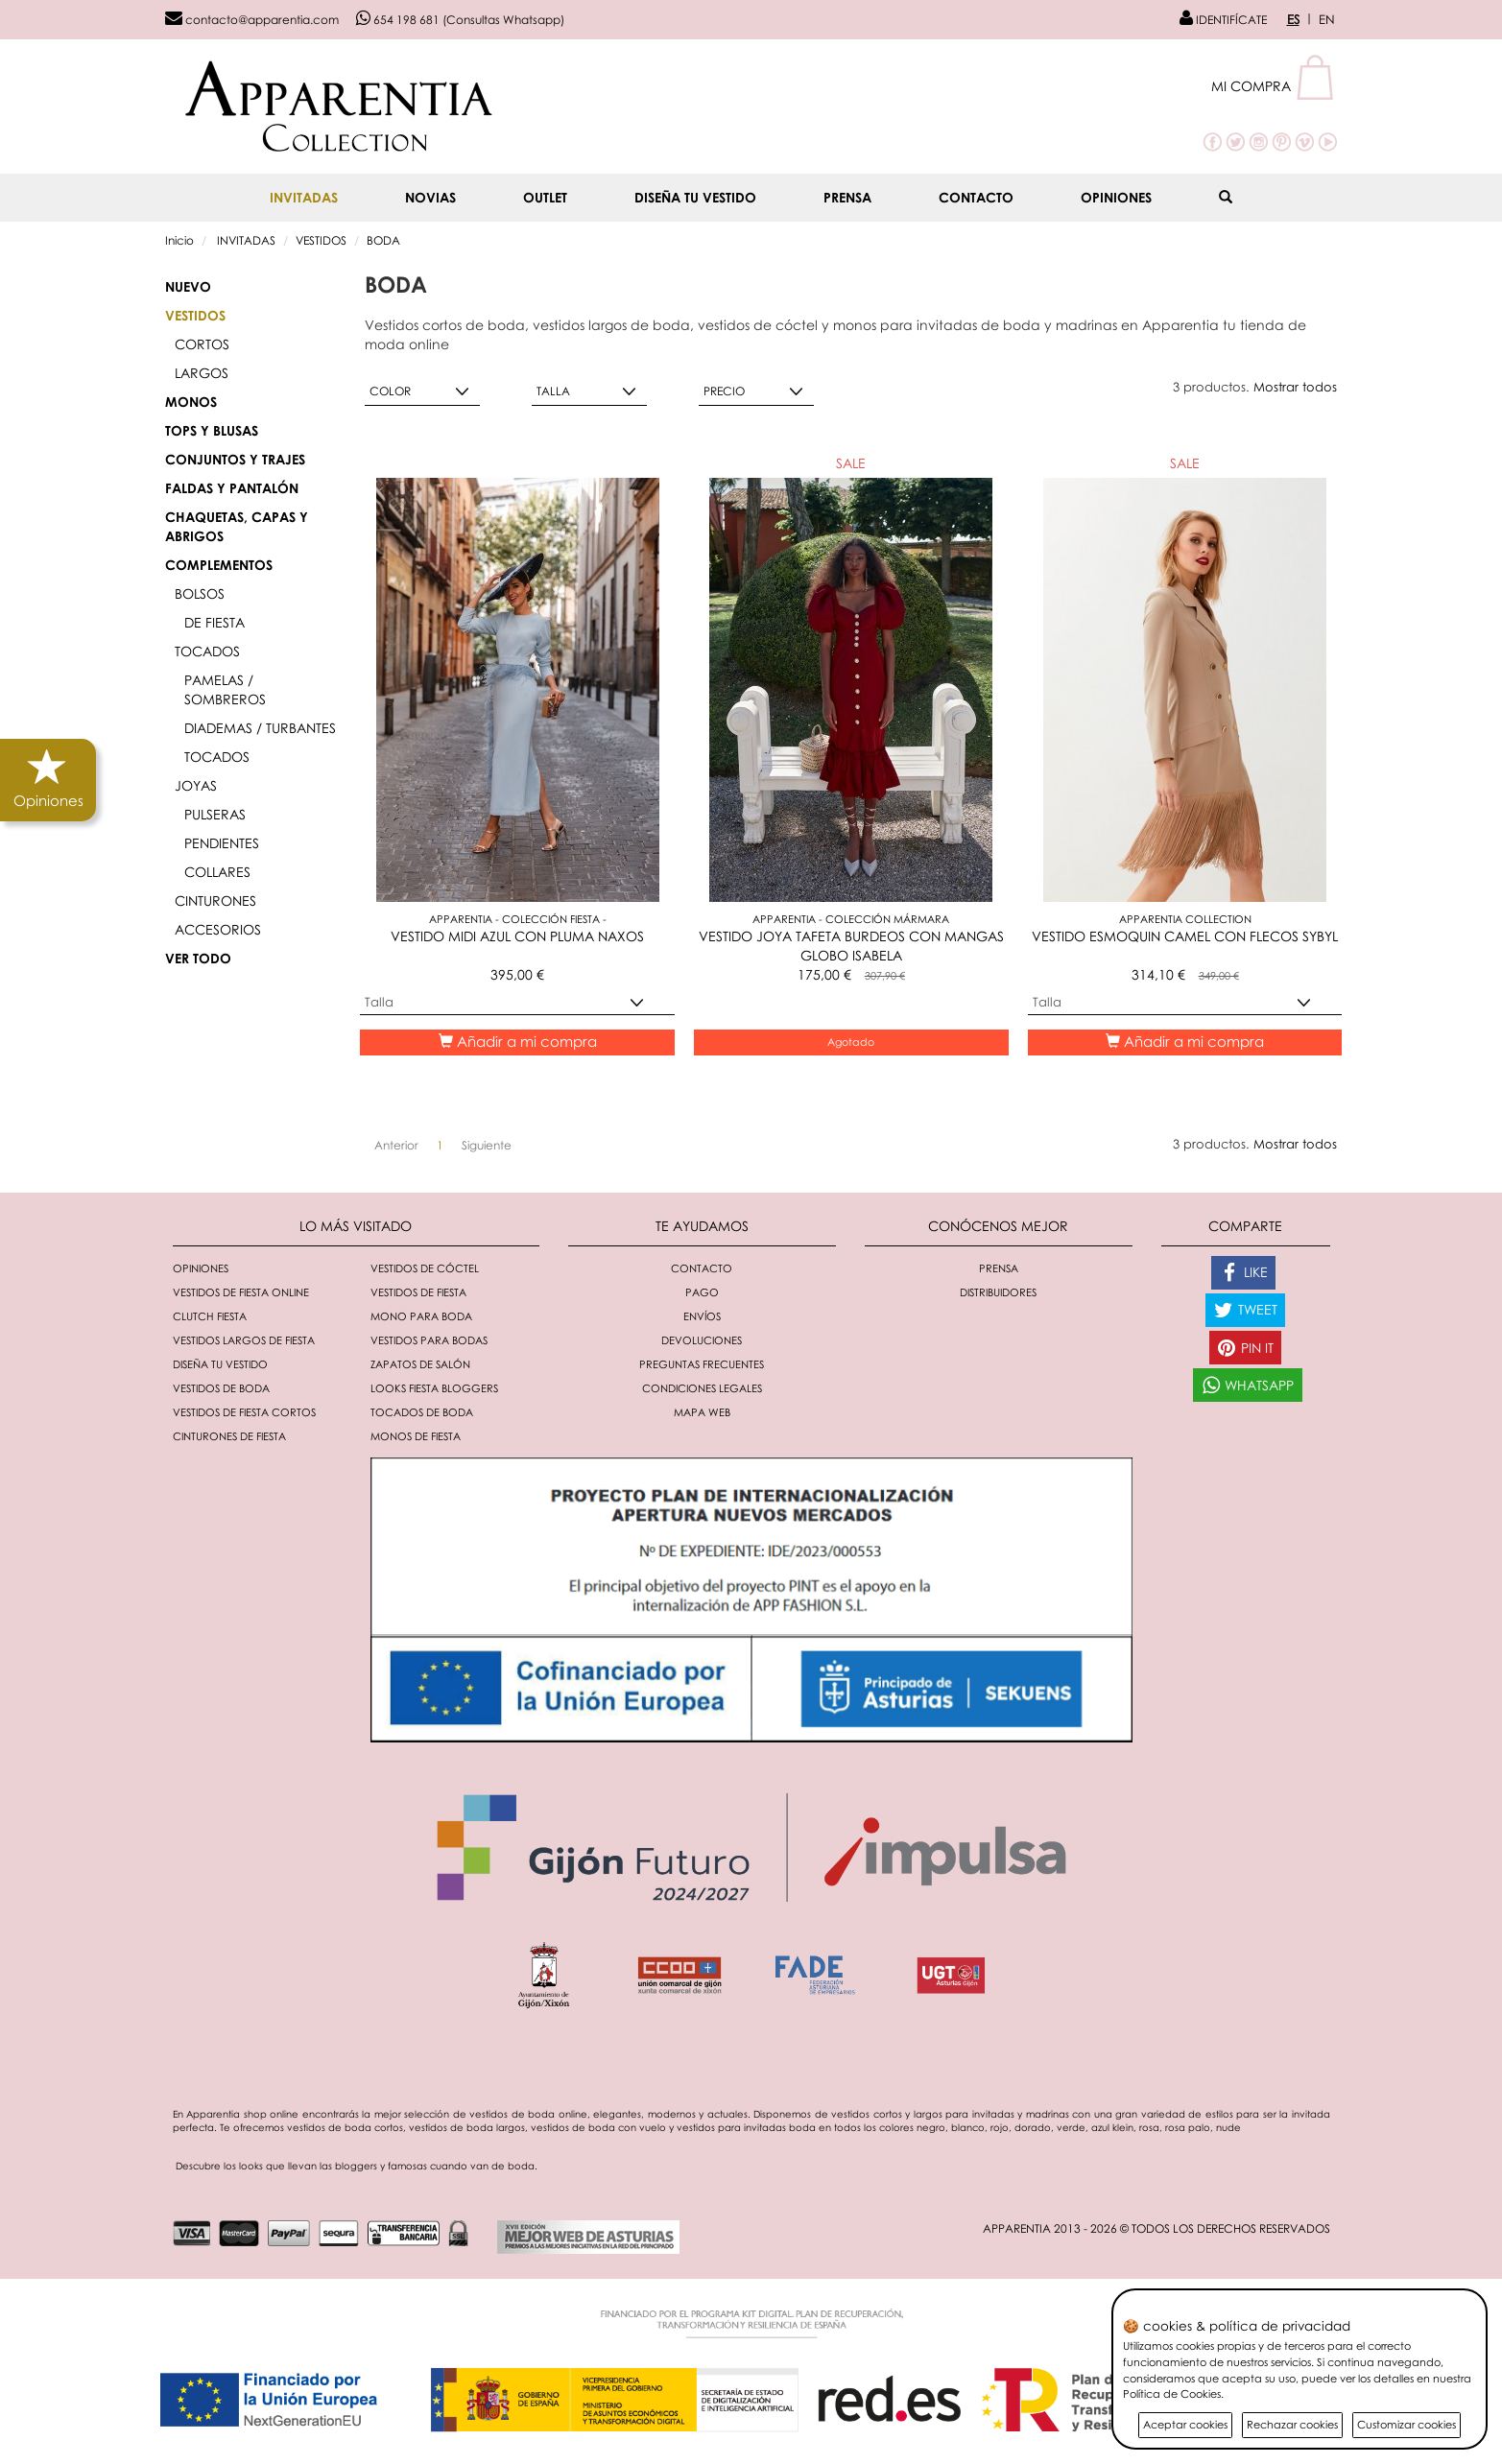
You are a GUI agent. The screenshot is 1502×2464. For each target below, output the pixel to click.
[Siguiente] (486, 1145)
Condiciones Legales (702, 1388)
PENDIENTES (221, 843)
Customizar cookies (1406, 2424)
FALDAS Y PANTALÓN (231, 488)
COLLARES (217, 872)
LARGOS (201, 373)
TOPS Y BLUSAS (211, 430)
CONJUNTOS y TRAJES (235, 459)
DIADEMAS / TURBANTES (260, 728)
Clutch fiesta (210, 1316)
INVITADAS (304, 197)
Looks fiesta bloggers (434, 1388)
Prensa (847, 197)
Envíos (702, 1316)
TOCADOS (207, 651)
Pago (702, 1292)
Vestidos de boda (221, 1388)
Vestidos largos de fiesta (244, 1340)
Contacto (976, 197)
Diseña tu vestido (695, 197)
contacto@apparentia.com (252, 19)
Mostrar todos (1295, 386)
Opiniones (1116, 197)
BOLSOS (200, 593)
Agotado (850, 1041)
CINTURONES (215, 900)
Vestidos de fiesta (418, 1292)
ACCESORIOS (218, 929)
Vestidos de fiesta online (241, 1292)
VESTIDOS (321, 240)
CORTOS (202, 344)
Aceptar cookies (1185, 2424)
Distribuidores (998, 1292)
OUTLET (545, 197)
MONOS (191, 401)
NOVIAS (430, 197)
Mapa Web (702, 1412)
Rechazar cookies (1292, 2424)
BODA (383, 240)
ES (1293, 19)
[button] (1274, 86)
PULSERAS (215, 814)
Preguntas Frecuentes (701, 1364)
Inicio (179, 240)
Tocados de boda (421, 1412)
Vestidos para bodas (429, 1340)
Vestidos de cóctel (424, 1268)
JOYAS (196, 785)
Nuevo (188, 286)
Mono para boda (421, 1316)
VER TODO (198, 958)
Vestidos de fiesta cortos (244, 1412)
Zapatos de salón (420, 1364)
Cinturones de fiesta (229, 1436)
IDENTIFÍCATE (1223, 19)
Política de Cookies (1172, 2393)
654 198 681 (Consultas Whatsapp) (460, 19)
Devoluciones (701, 1340)
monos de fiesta (415, 1436)
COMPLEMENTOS (219, 565)
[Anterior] (396, 1145)
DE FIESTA (214, 622)
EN (1327, 19)
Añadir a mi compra (518, 1041)
